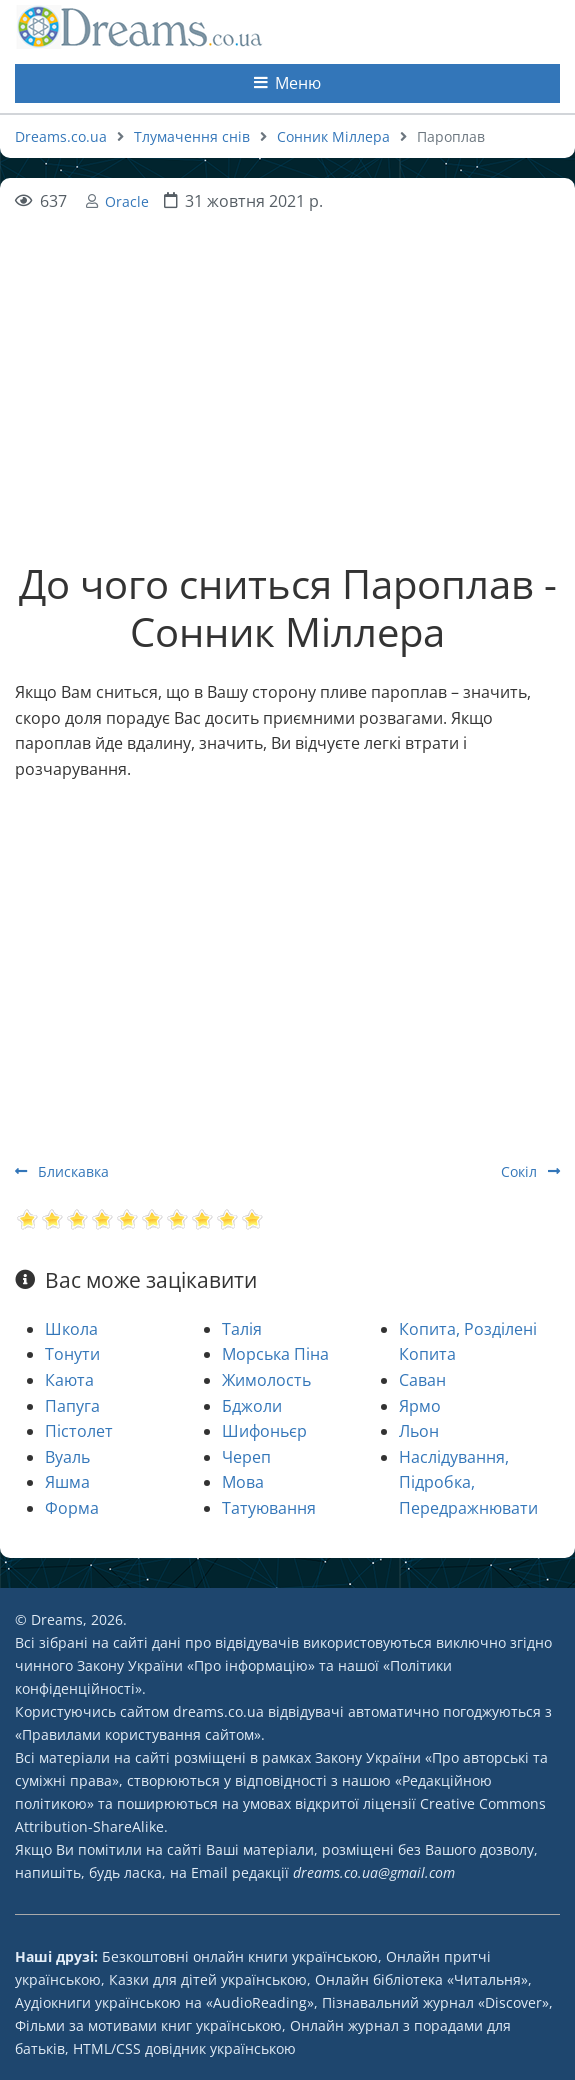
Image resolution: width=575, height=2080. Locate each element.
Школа (71, 1329)
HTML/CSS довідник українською (184, 2048)
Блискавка (62, 1171)
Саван (422, 1380)
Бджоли (252, 1406)
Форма (72, 1508)
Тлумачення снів (192, 136)
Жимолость (266, 1380)
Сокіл (530, 1171)
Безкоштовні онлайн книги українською (240, 1956)
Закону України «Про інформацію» (196, 1665)
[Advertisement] (287, 354)
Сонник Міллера (333, 136)
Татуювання (269, 1508)
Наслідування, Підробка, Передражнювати (468, 1482)
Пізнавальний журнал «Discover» (435, 2002)
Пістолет (79, 1431)
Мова (243, 1482)
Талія (242, 1329)
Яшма (67, 1482)
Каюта (69, 1380)
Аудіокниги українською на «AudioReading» (164, 2002)
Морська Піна (275, 1354)
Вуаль (67, 1457)
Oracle (127, 201)
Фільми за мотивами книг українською (148, 2025)
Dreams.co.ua (61, 136)
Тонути (72, 1354)
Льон (419, 1431)
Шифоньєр (264, 1431)
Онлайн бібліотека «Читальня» (421, 1979)
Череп (246, 1457)
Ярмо (420, 1406)
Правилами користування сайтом (138, 1734)
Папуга (72, 1406)
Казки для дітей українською (208, 1979)
